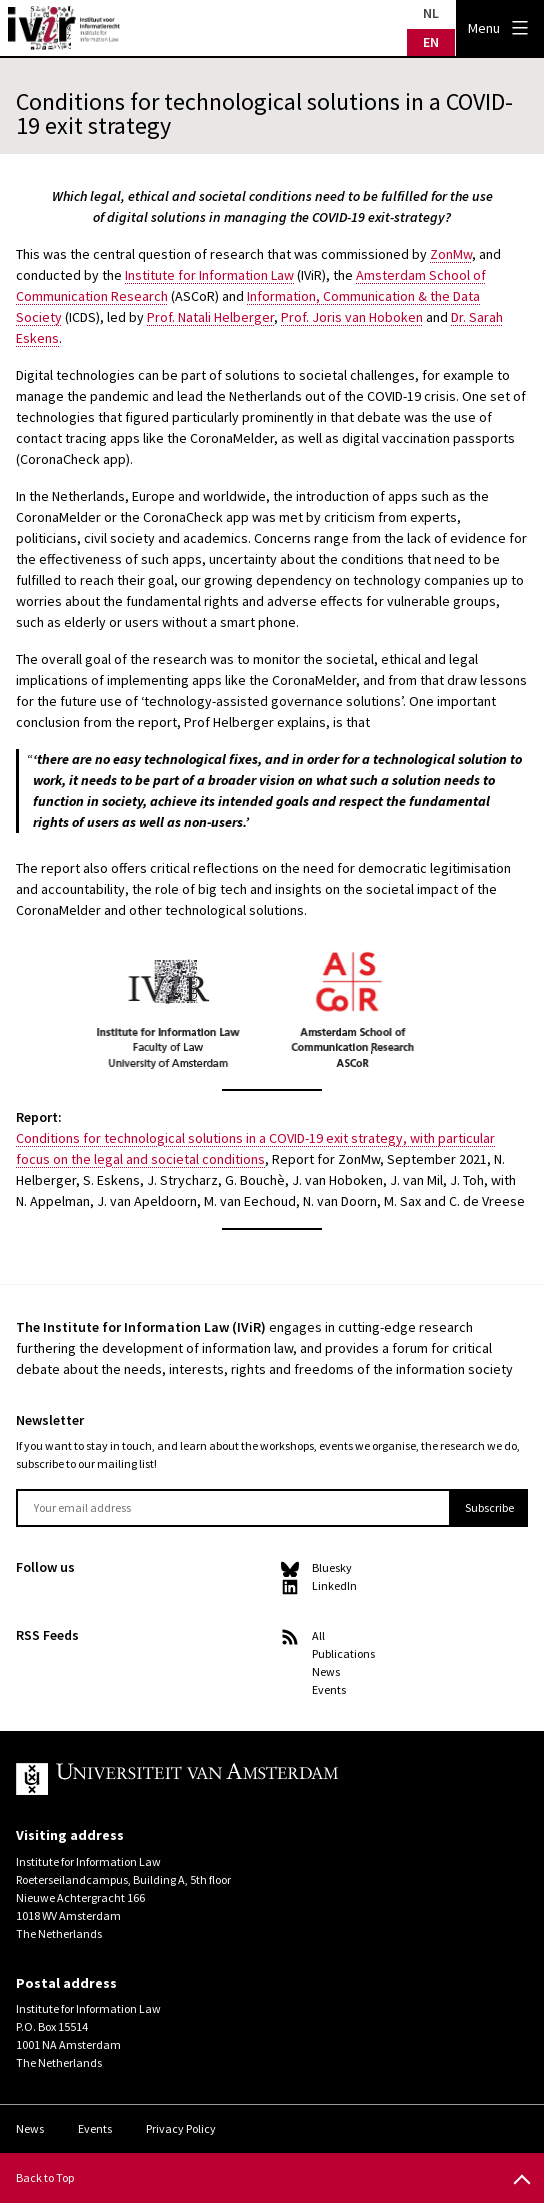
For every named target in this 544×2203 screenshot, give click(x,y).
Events (329, 1689)
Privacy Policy (181, 2128)
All (318, 1635)
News (326, 1671)
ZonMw (451, 254)
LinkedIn (334, 1585)
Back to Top (45, 2177)
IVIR (64, 28)
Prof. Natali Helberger (210, 317)
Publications (343, 1653)
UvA (248, 1779)
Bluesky (332, 1567)
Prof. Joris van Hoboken (352, 317)
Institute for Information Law (209, 275)
